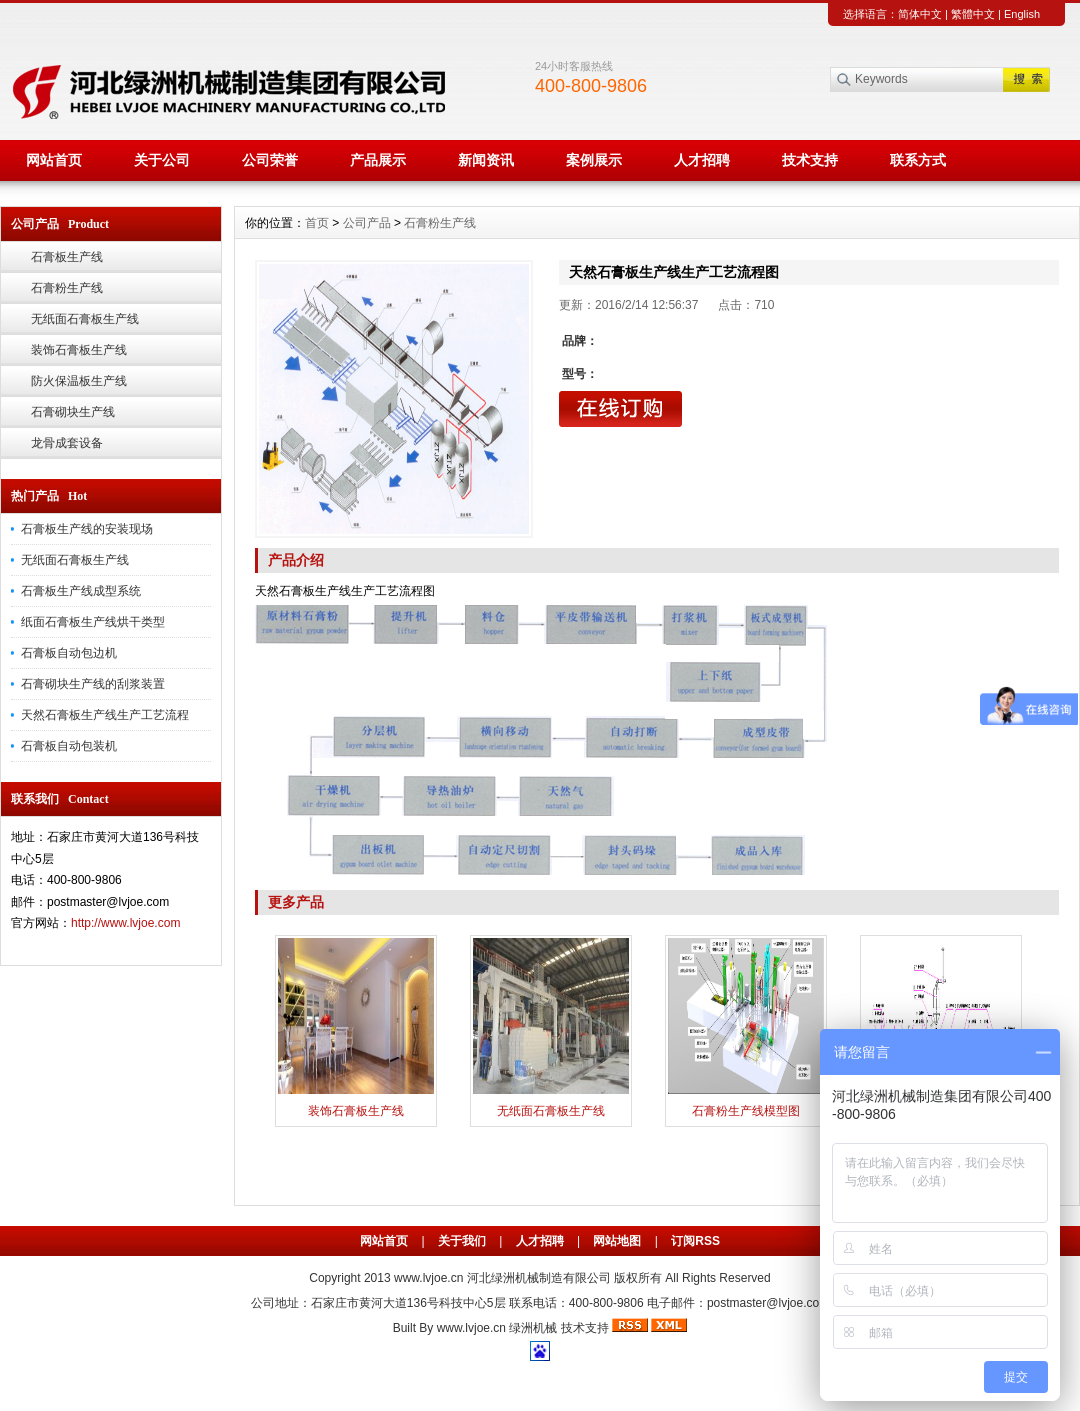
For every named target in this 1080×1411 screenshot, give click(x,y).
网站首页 (54, 160)
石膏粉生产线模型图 (746, 1111)
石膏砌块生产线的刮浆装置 (93, 684)
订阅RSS (695, 1241)
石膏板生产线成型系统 (81, 591)
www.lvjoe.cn (428, 1278)
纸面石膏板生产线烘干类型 (93, 622)
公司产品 (367, 223)
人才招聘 (702, 160)
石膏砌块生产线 (73, 412)
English (1022, 14)
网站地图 (617, 1241)
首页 (317, 223)
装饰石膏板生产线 (79, 350)
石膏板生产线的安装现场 (87, 529)
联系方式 (918, 160)
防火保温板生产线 (79, 381)
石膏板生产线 (67, 257)
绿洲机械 (533, 1328)
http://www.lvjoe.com (125, 923)
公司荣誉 (270, 160)
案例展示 (594, 160)
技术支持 (810, 160)
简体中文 (920, 14)
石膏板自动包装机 (69, 746)
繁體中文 (973, 14)
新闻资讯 (486, 160)
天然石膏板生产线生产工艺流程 (105, 715)
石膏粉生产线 (67, 288)
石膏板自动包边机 (69, 653)
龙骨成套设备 (67, 443)
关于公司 (162, 160)
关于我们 (462, 1241)
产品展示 (378, 160)
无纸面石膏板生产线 (85, 319)
